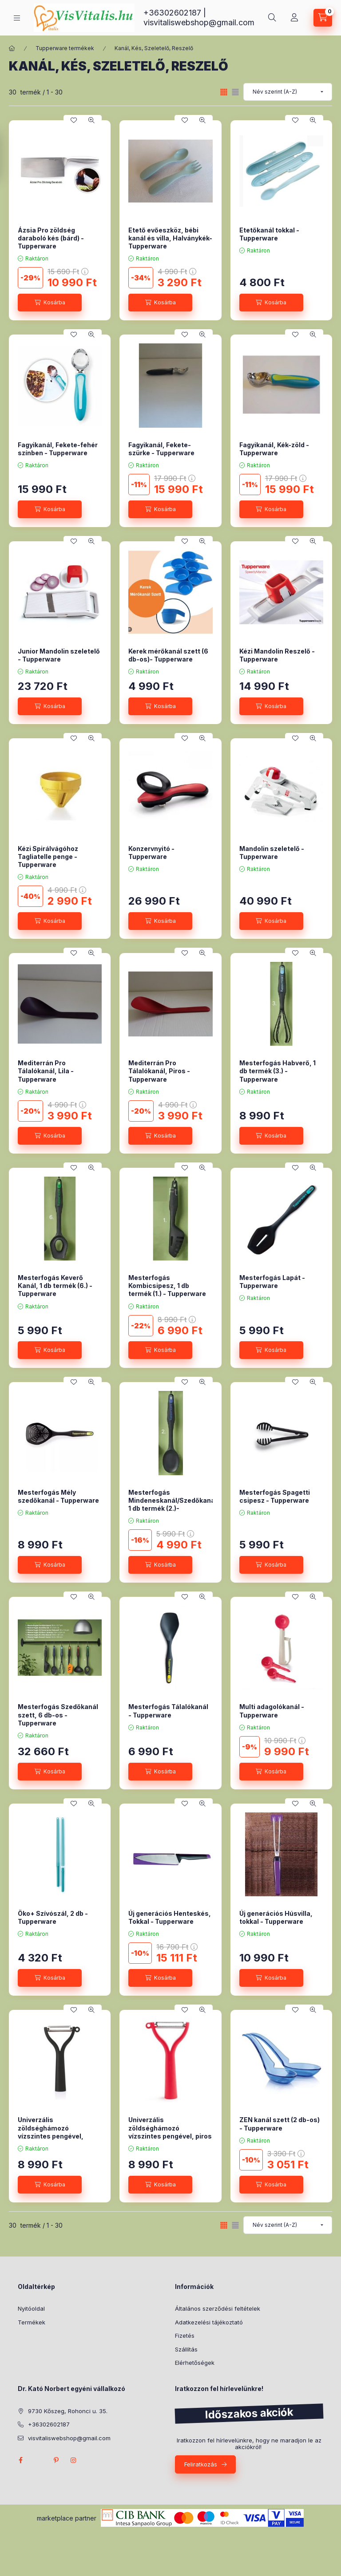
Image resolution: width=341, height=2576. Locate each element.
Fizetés (184, 2335)
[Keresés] (272, 18)
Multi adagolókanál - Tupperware (271, 1710)
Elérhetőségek (194, 2362)
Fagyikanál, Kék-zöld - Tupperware (274, 449)
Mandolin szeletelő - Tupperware (271, 852)
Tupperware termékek (65, 48)
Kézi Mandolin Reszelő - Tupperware (277, 655)
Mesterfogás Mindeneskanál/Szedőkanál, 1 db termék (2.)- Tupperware (173, 1504)
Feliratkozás (200, 2464)
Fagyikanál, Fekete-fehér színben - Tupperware (58, 449)
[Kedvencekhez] (74, 120)
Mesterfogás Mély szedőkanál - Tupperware (58, 1496)
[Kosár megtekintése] (322, 18)
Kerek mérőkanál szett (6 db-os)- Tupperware (168, 655)
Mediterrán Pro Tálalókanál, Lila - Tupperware (46, 1071)
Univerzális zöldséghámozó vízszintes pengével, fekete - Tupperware (50, 2132)
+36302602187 (172, 12)
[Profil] (294, 18)
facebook (20, 2460)
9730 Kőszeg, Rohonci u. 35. (67, 2411)
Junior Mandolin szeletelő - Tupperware (59, 655)
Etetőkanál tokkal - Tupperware (269, 234)
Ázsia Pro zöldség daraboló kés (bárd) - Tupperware (51, 238)
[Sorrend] (287, 92)
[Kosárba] (50, 302)
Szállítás (186, 2349)
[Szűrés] (9, 156)
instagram (74, 2460)
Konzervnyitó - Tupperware (151, 852)
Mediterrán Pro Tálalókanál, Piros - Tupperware (159, 1071)
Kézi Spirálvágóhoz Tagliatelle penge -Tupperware (48, 856)
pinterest (56, 2460)
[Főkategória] (12, 48)
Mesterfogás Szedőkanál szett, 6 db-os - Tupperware (58, 1714)
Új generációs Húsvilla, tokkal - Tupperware (276, 1917)
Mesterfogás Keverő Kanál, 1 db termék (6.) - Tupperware (55, 1285)
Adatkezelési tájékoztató (209, 2322)
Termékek (31, 2322)
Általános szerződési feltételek (217, 2308)
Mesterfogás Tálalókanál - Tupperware (168, 1710)
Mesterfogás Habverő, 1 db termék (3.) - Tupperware (277, 1071)
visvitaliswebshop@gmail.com (198, 22)
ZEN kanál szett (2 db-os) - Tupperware (279, 2123)
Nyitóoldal (31, 2308)
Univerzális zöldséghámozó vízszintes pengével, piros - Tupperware (170, 2132)
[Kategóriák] (17, 18)
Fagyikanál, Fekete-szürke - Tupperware (161, 449)
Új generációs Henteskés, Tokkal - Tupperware (169, 1917)
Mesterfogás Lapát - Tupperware (272, 1281)
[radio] (235, 92)
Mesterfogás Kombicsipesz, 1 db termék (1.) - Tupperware (167, 1285)
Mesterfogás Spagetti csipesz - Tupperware (274, 1496)
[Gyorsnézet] (91, 120)
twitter (38, 2460)
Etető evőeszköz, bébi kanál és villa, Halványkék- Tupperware (170, 238)
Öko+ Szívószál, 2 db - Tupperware (53, 1917)
